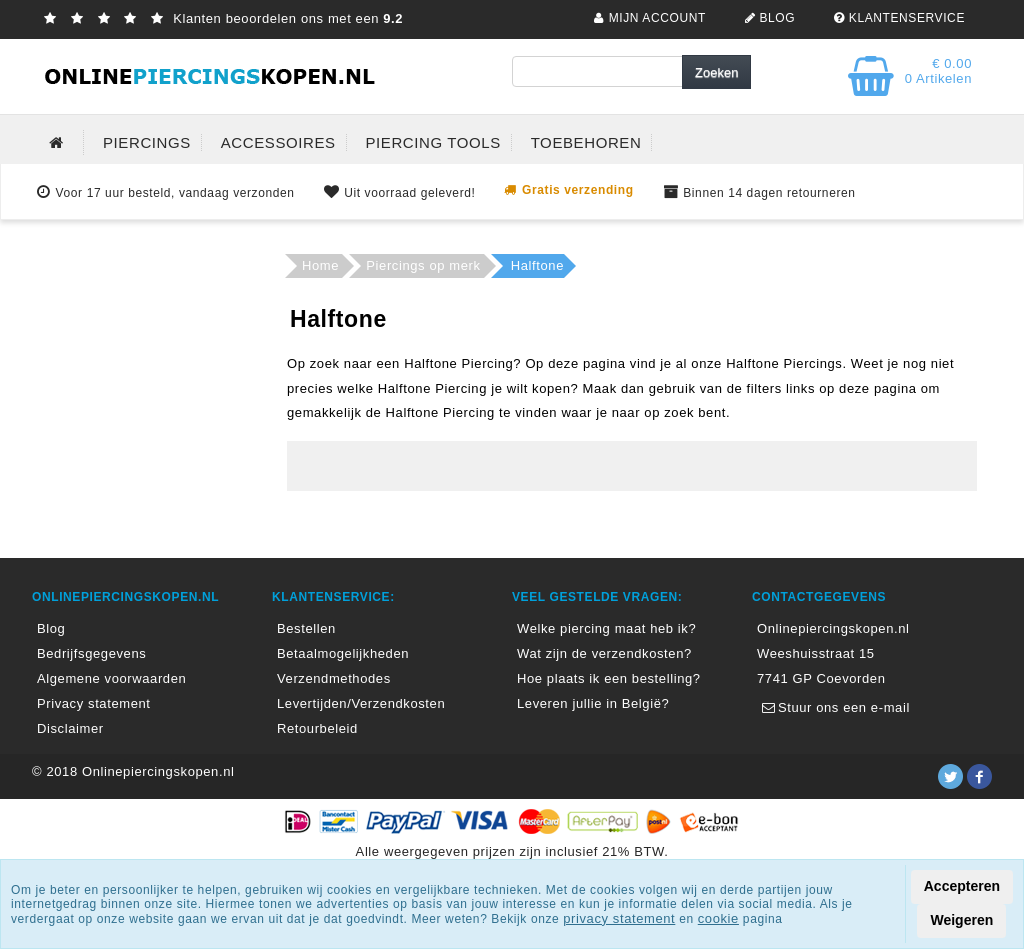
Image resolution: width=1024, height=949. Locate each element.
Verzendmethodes (334, 678)
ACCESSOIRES (278, 142)
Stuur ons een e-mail (833, 707)
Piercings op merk (423, 265)
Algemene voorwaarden (111, 678)
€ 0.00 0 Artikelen (938, 71)
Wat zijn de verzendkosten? (604, 653)
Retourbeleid (317, 728)
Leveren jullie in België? (593, 703)
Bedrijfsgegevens (91, 653)
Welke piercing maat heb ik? (606, 628)
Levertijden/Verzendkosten (361, 703)
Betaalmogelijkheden (343, 653)
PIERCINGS (147, 142)
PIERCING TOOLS (432, 142)
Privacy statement (94, 703)
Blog (51, 628)
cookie (718, 918)
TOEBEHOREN (586, 142)
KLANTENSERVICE (897, 18)
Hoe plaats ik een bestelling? (609, 678)
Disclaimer (70, 728)
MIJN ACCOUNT (647, 18)
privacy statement (619, 918)
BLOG (767, 18)
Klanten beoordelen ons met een (221, 18)
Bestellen (306, 628)
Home (320, 265)
